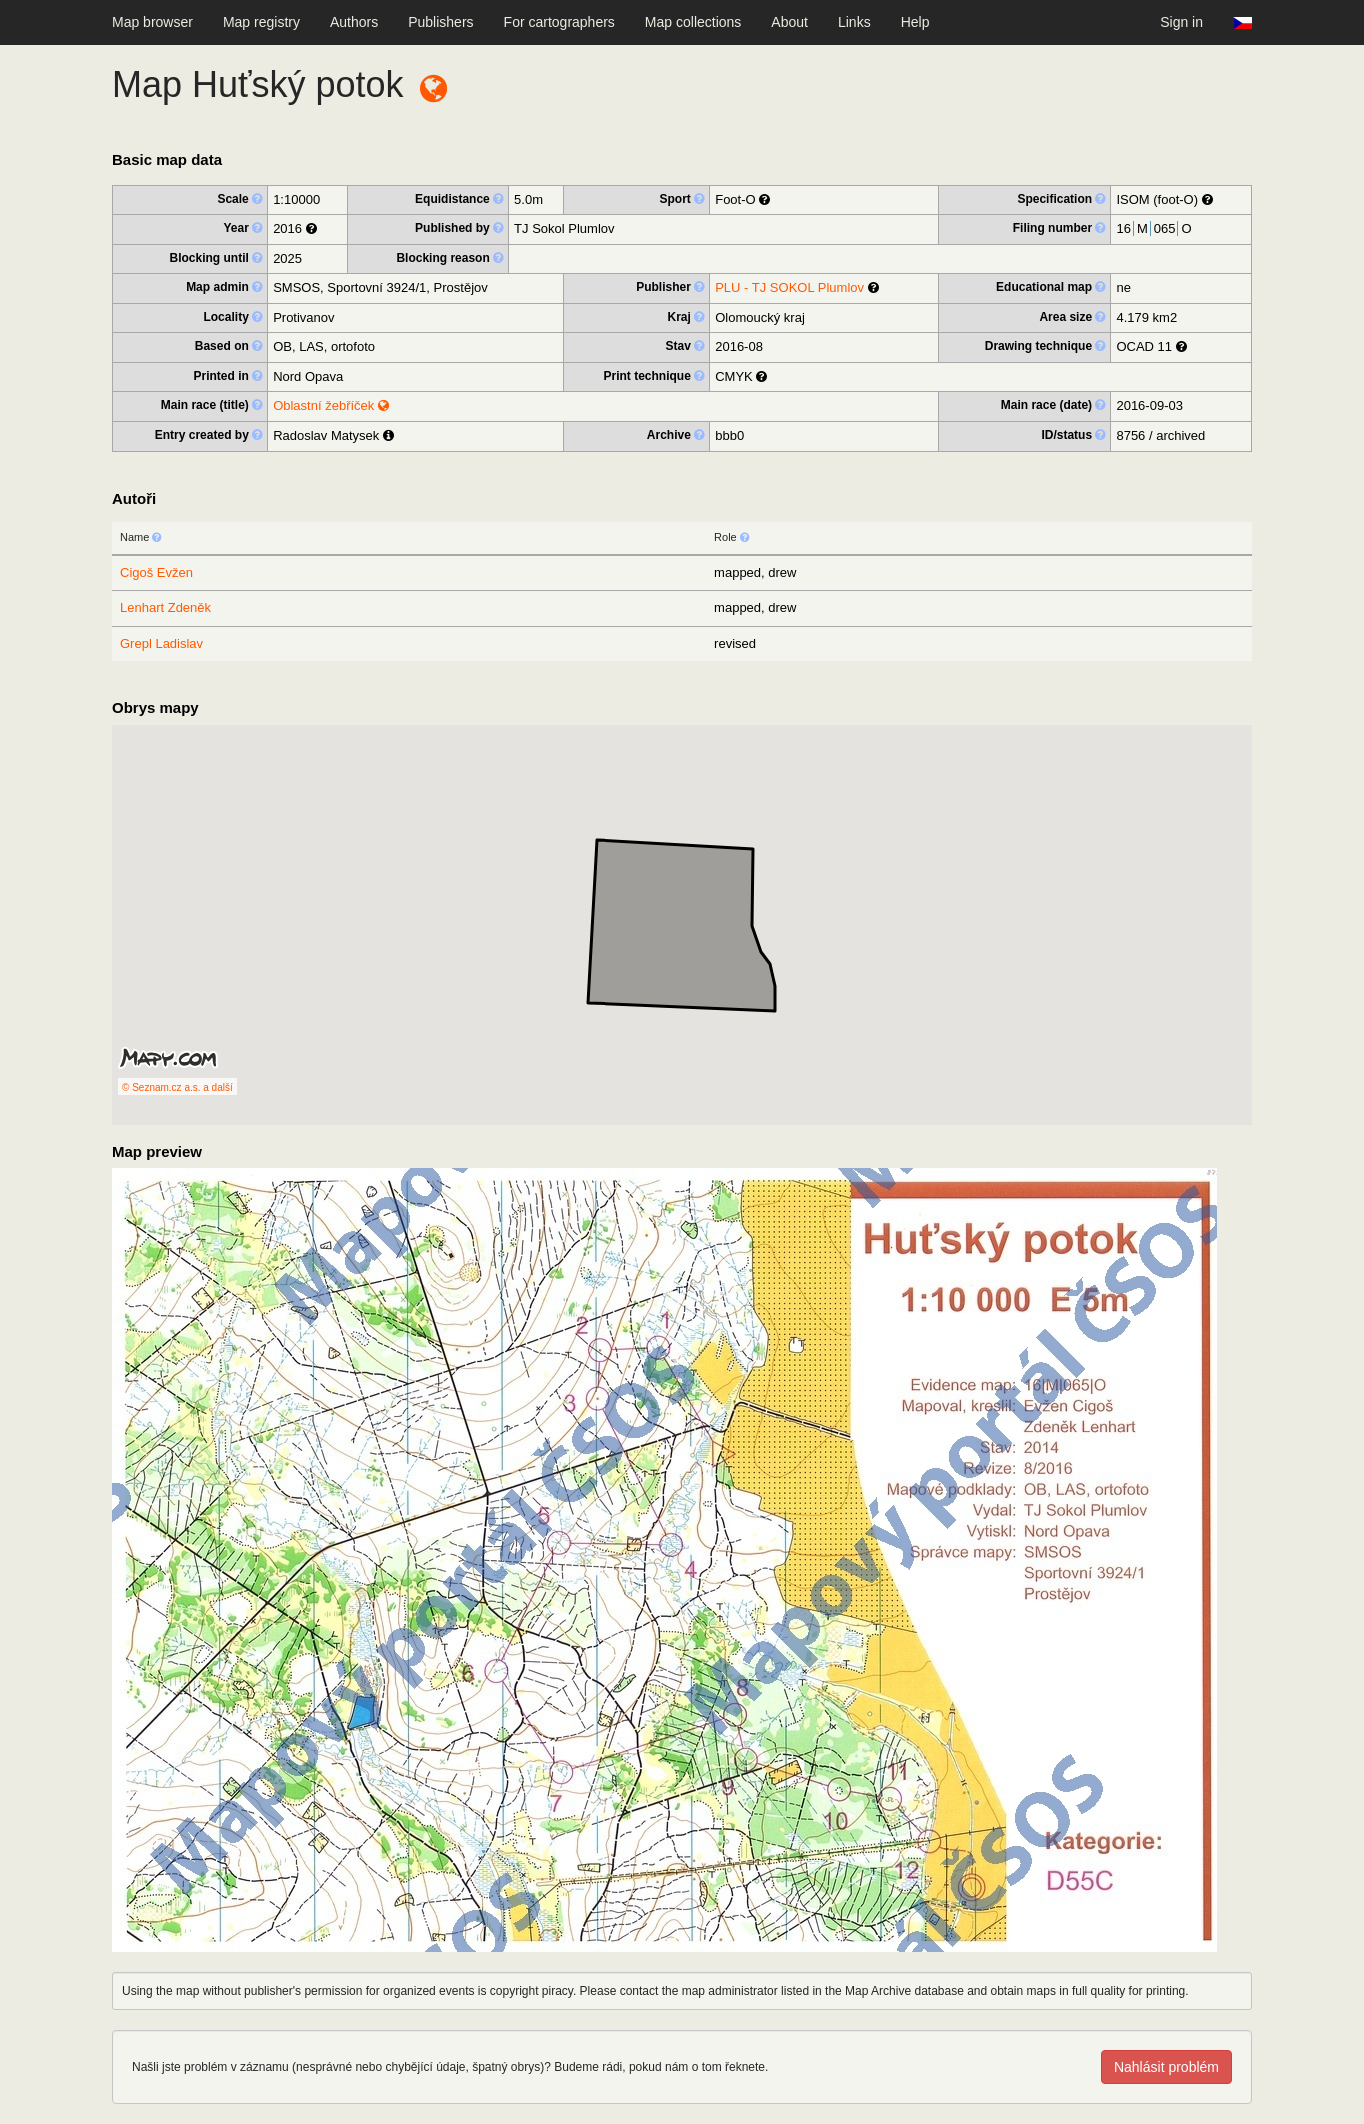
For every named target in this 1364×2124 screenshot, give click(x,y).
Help (915, 22)
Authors (354, 22)
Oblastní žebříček (331, 405)
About (789, 22)
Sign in (1181, 22)
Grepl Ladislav (161, 643)
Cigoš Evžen (156, 572)
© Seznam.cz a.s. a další (177, 1087)
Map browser (152, 22)
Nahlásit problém (1166, 2067)
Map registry (261, 22)
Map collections (693, 22)
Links (854, 22)
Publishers (440, 22)
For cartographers (559, 22)
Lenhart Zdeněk (165, 607)
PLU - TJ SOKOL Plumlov (789, 287)
